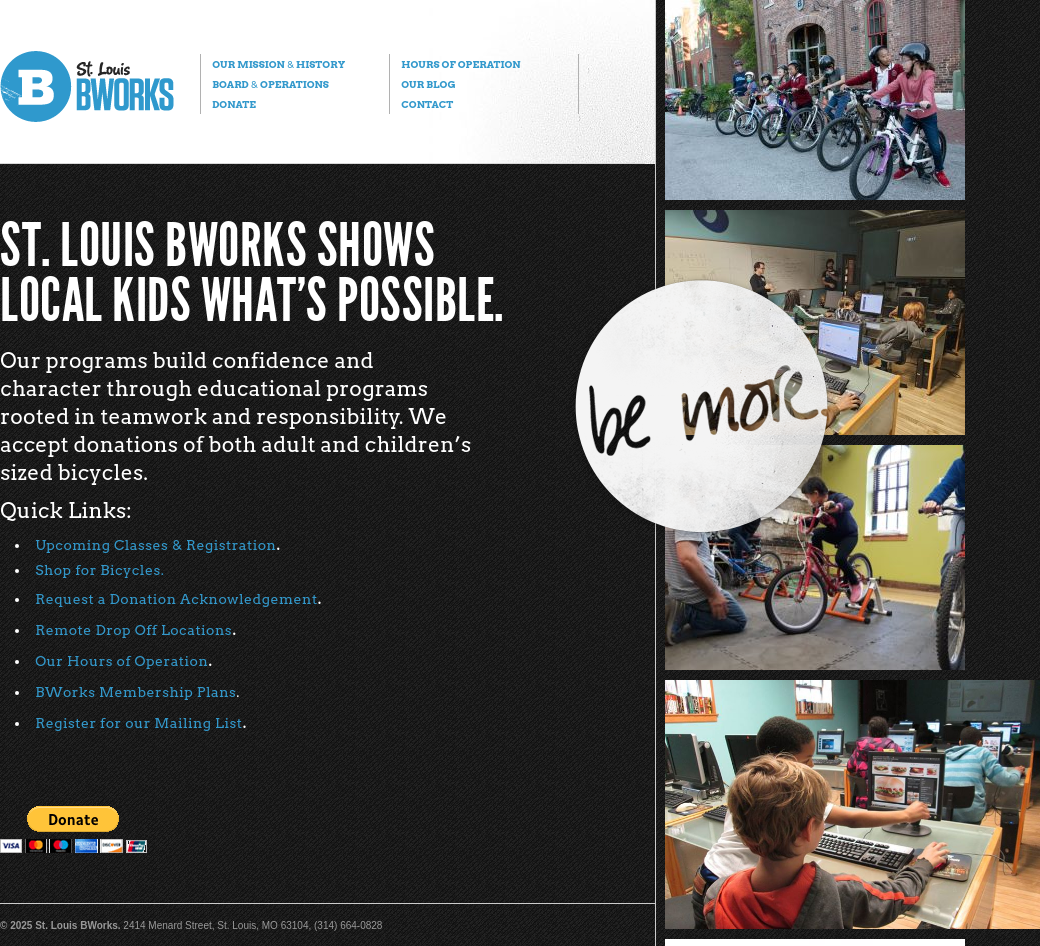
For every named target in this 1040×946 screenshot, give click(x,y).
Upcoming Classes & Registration (155, 545)
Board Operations (270, 84)
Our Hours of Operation (121, 661)
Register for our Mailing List (138, 723)
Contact (427, 104)
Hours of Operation (460, 64)
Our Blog (428, 84)
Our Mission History (278, 64)
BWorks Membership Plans (135, 692)
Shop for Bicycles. (99, 570)
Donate (234, 104)
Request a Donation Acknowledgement (176, 599)
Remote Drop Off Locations (133, 630)
